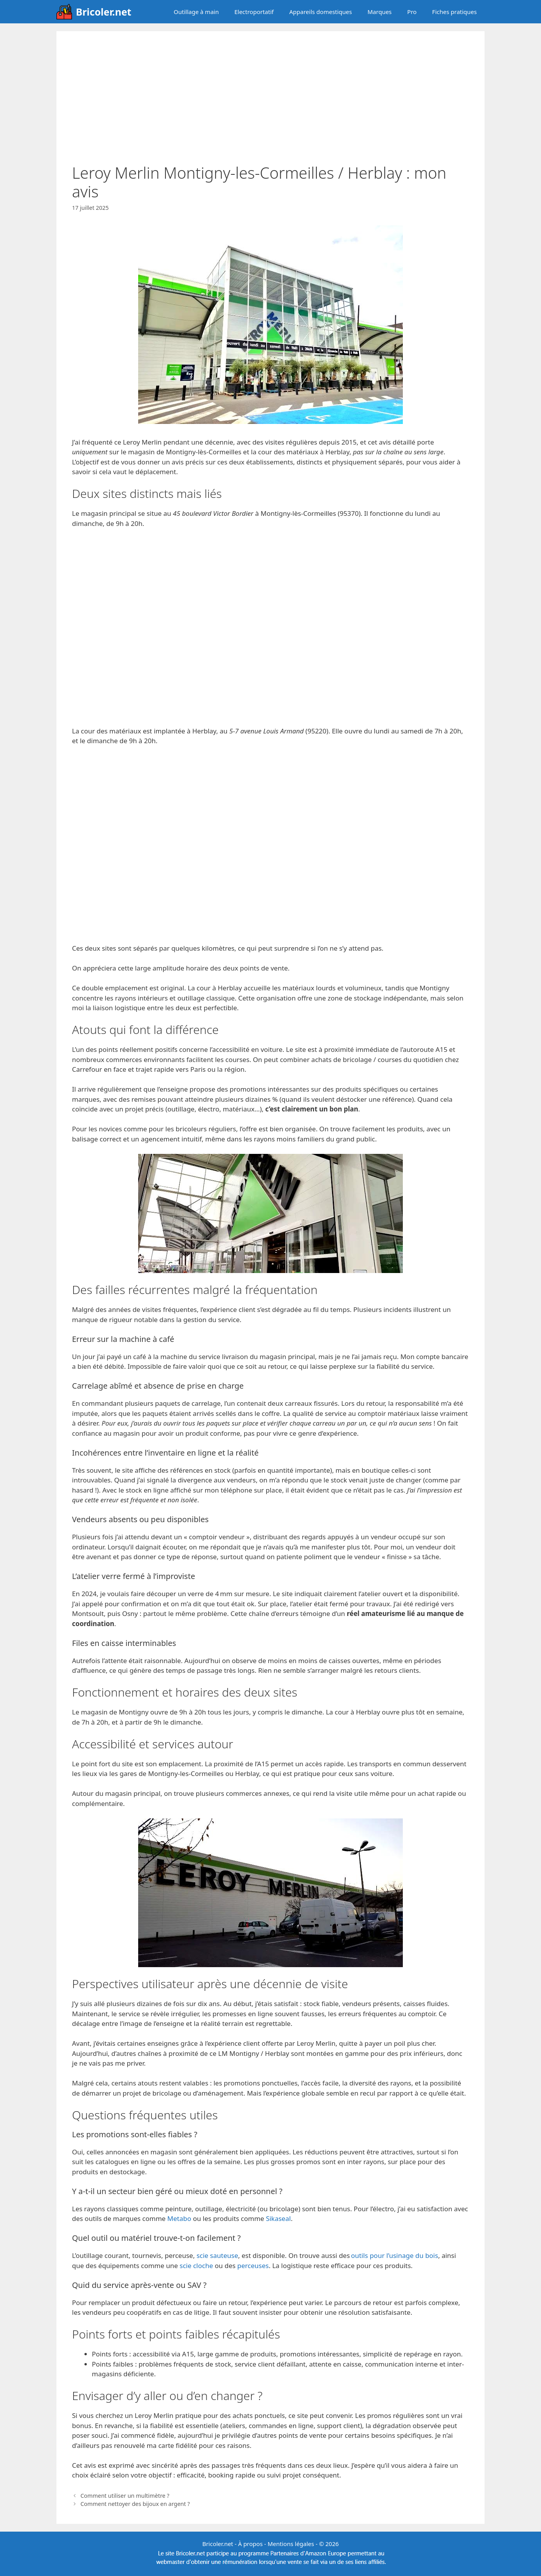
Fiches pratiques (454, 12)
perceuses (253, 2265)
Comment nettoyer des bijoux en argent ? (135, 2503)
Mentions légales (290, 2544)
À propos (250, 2544)
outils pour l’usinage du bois (394, 2255)
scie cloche (196, 2265)
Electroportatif (254, 12)
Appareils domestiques (320, 12)
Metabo (179, 2218)
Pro (411, 12)
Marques (379, 12)
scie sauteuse (217, 2255)
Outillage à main (196, 12)
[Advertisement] (270, 105)
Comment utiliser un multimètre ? (125, 2495)
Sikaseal (278, 2218)
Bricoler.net (103, 11)
